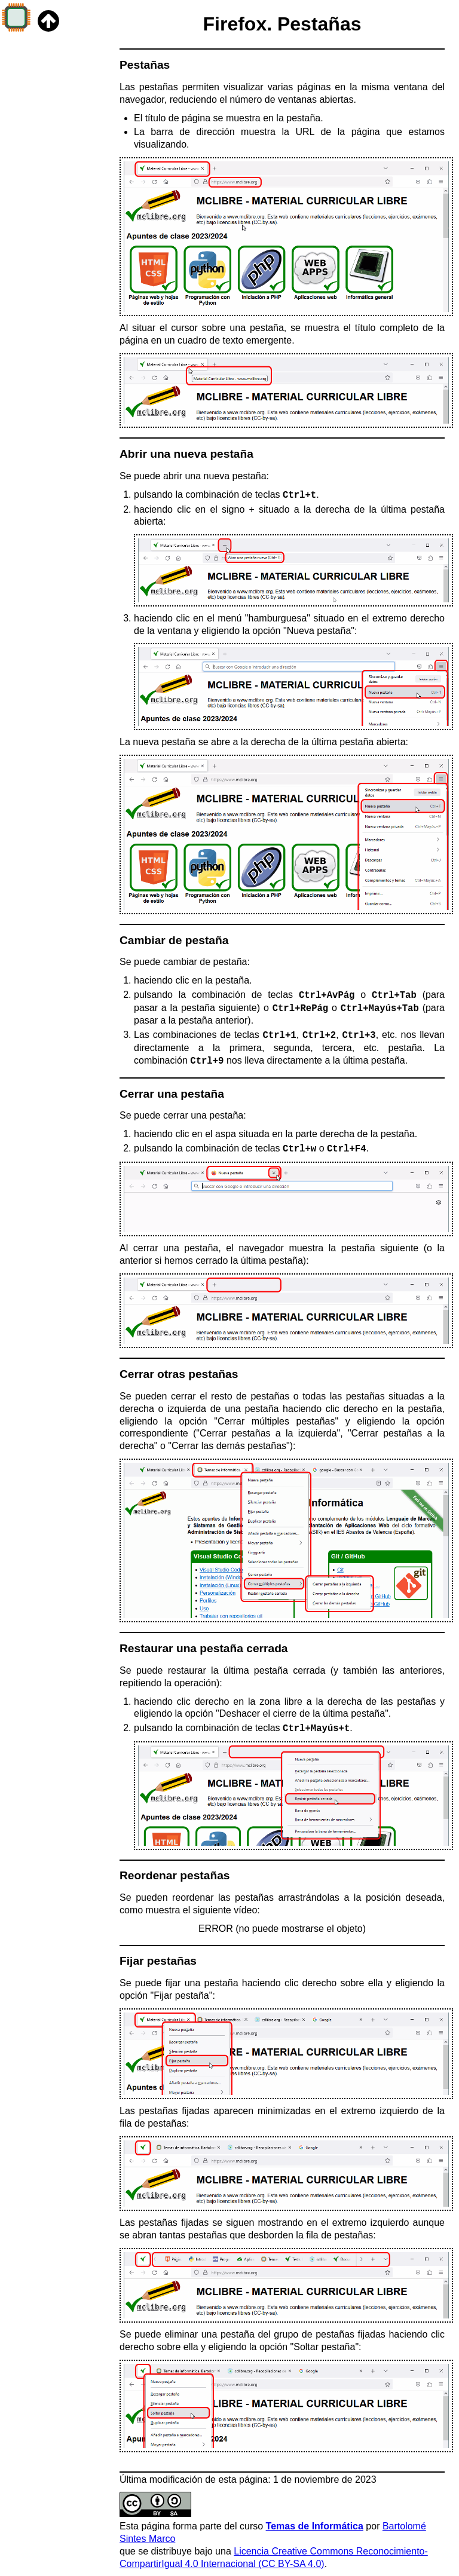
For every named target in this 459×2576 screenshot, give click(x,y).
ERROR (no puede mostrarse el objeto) (282, 1928)
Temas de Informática (314, 2526)
